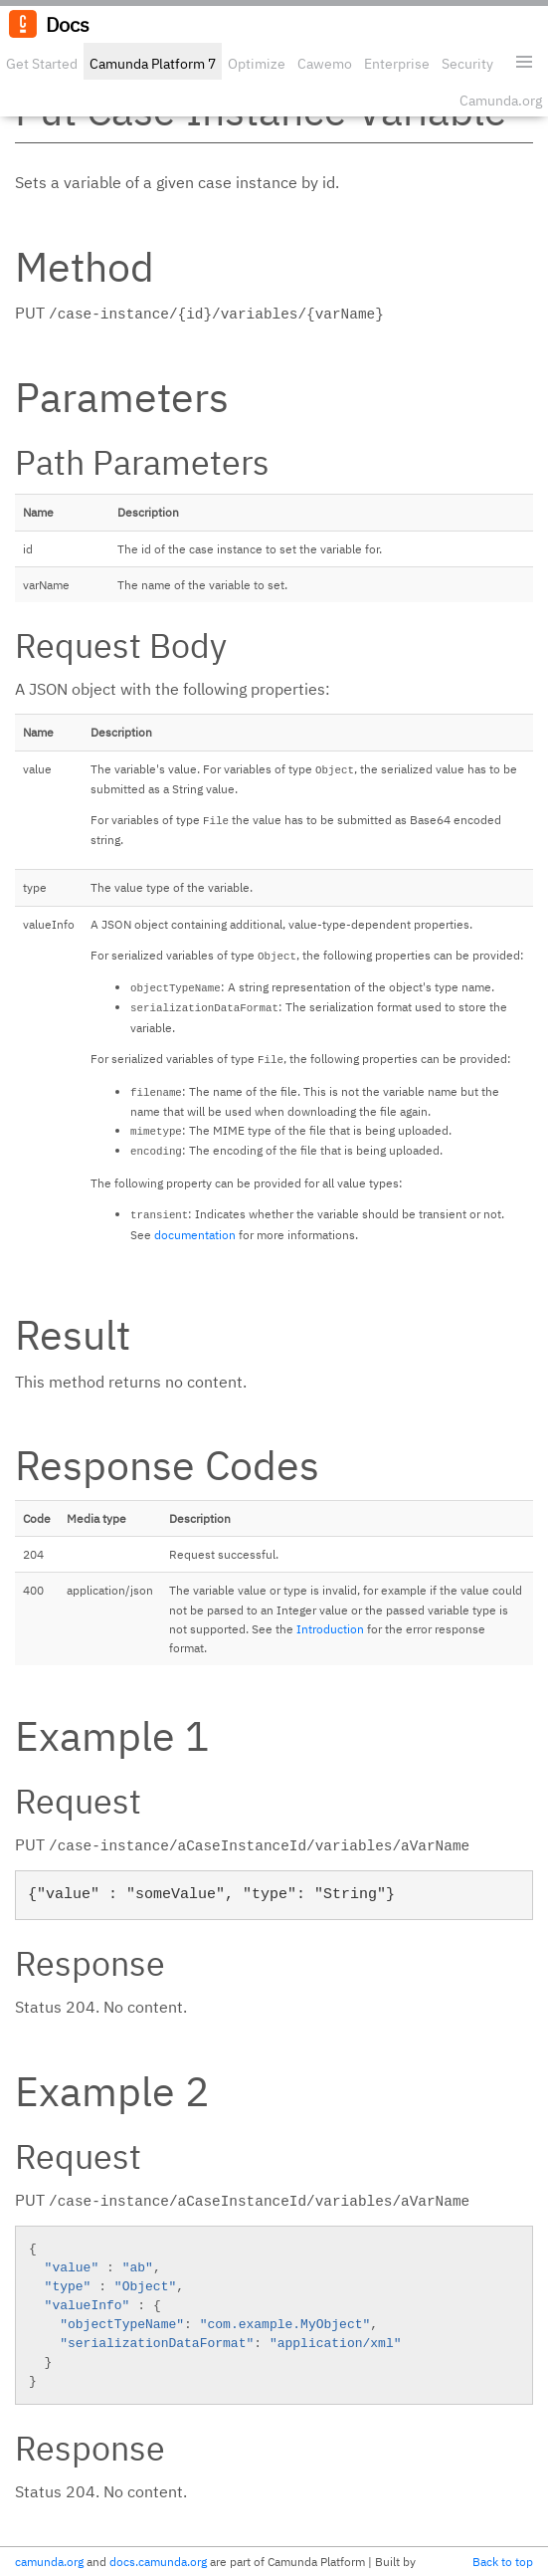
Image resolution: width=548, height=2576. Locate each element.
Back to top (502, 2561)
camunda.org (49, 2561)
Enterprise (397, 64)
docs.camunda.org (158, 2561)
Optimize (256, 64)
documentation (195, 1234)
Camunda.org (500, 100)
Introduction (330, 1628)
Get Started (42, 64)
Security (467, 64)
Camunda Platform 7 (153, 64)
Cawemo (324, 64)
